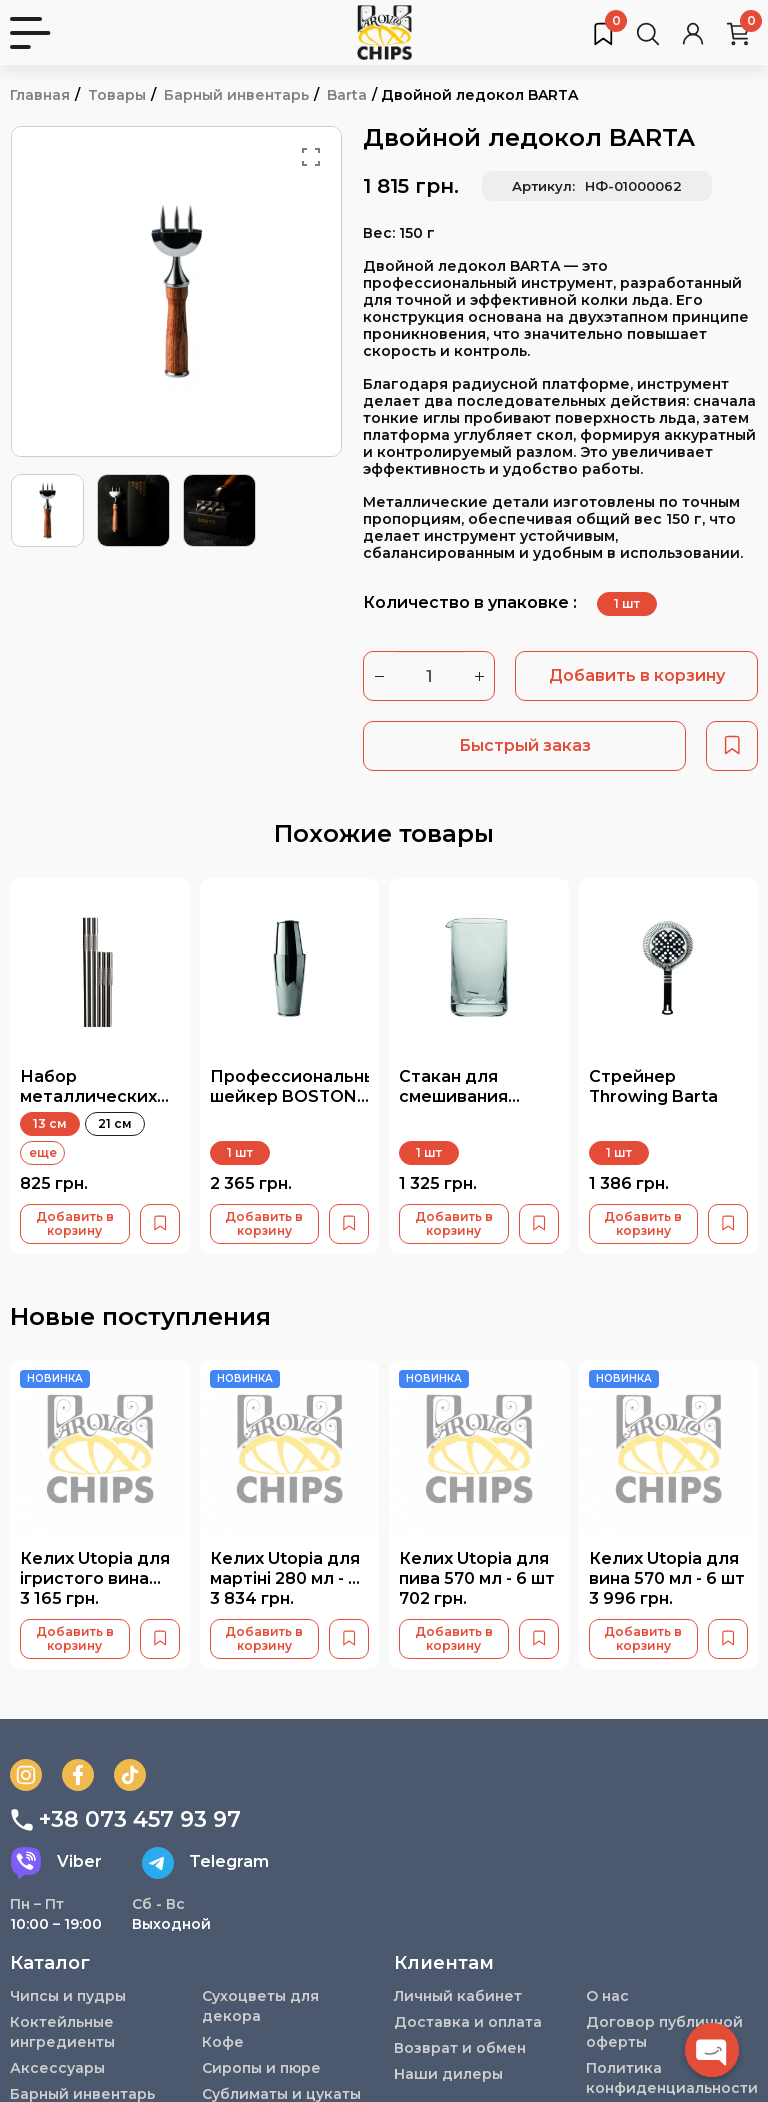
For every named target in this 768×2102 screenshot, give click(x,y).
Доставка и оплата (468, 2022)
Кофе (223, 2042)
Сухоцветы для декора (260, 2006)
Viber (56, 1862)
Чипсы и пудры (68, 1996)
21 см (115, 1123)
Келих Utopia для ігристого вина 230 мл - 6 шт (95, 1577)
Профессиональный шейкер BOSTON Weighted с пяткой (299, 1105)
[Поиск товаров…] (648, 33)
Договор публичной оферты (665, 2032)
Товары (117, 95)
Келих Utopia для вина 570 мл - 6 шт (667, 1568)
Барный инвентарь (236, 95)
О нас (607, 1996)
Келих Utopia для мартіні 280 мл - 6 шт (285, 1577)
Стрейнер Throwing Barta (654, 1086)
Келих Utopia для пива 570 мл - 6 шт (477, 1568)
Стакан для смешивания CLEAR (453, 1095)
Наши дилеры (448, 2074)
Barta (347, 95)
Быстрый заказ (525, 745)
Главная (40, 95)
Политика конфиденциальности (672, 2078)
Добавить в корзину (637, 675)
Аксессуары (57, 2068)
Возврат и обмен (460, 2048)
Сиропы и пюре (261, 2068)
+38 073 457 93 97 (126, 1819)
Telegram (205, 1862)
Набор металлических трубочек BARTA (92, 1095)
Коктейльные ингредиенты (63, 2032)
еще (43, 1152)
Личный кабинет (458, 1996)
